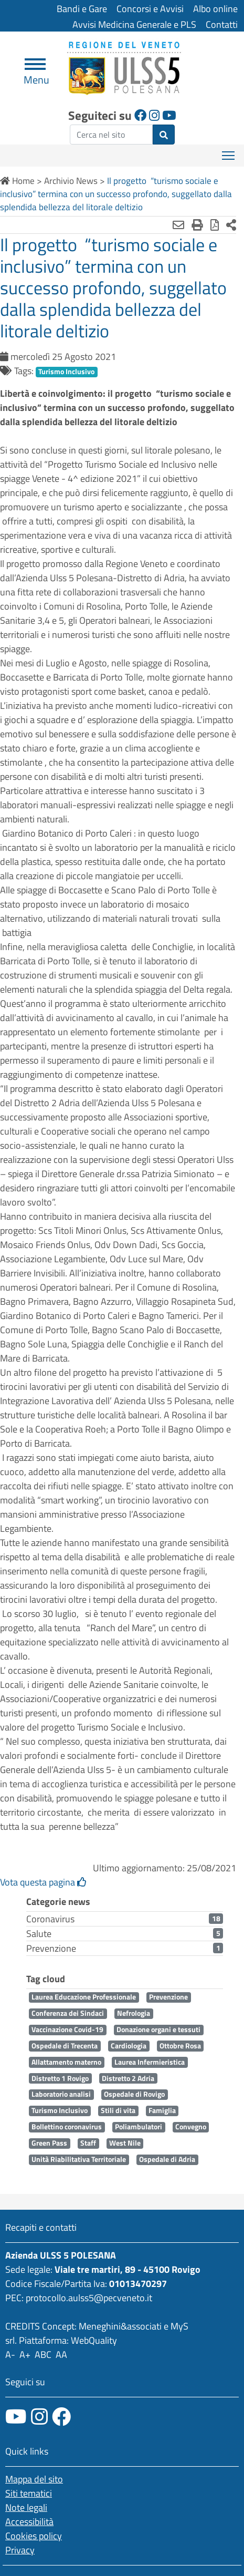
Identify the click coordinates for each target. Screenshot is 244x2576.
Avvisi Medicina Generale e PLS (134, 24)
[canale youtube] (16, 2416)
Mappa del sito (34, 2479)
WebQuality (94, 2340)
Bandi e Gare (82, 9)
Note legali (26, 2507)
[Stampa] (197, 225)
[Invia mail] (178, 225)
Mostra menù (229, 151)
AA (61, 2354)
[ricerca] (111, 135)
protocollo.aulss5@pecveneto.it (89, 2298)
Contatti (222, 24)
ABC (43, 2354)
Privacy (20, 2550)
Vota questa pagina (43, 1882)
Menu (36, 75)
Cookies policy (33, 2536)
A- (10, 2354)
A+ (24, 2354)
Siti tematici (28, 2493)
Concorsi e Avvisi (150, 9)
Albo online (215, 9)
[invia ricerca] (164, 135)
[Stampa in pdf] (214, 225)
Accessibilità (29, 2522)
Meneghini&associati (120, 2326)
